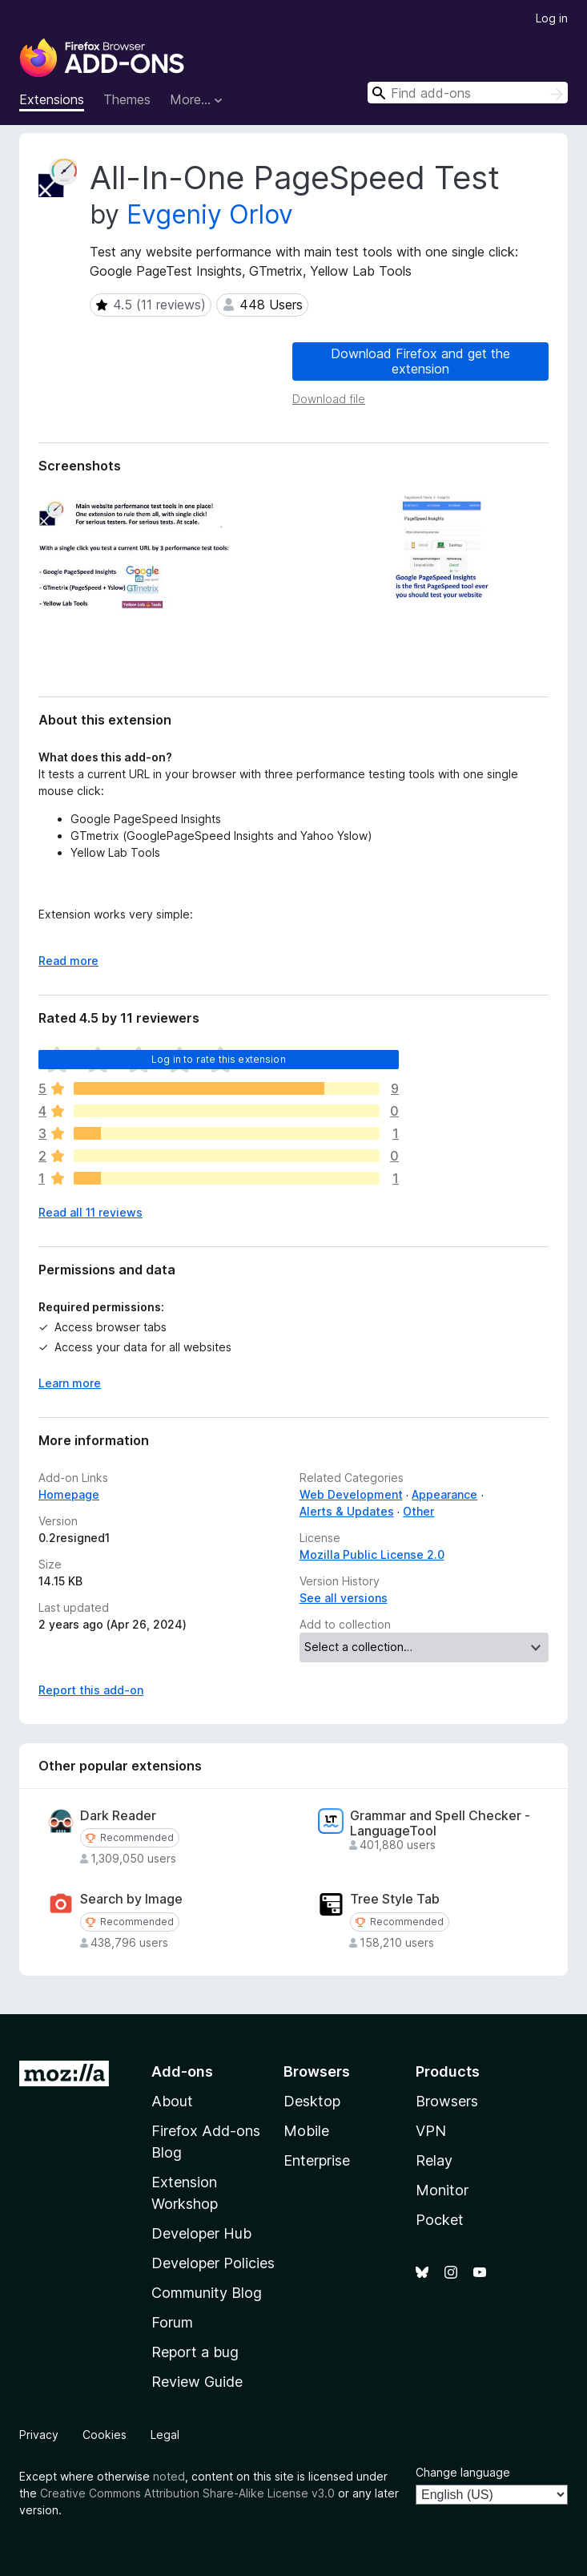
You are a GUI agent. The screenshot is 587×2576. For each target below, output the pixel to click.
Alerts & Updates (347, 1511)
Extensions (51, 99)
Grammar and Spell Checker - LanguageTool (440, 1823)
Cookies (104, 2434)
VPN (431, 2130)
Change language (463, 2472)
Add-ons (182, 2071)
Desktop (311, 2101)
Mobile (306, 2130)
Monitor (442, 2190)
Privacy (38, 2434)
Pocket (440, 2219)
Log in (552, 18)
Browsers (447, 2101)
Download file (328, 399)
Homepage (68, 1494)
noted (169, 2476)
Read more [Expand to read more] (68, 960)
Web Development (351, 1494)
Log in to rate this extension (218, 1059)
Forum (172, 2322)
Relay (434, 2160)
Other (418, 1511)
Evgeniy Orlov (210, 214)
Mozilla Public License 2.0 (372, 1554)
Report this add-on (90, 1690)
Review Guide (197, 2381)
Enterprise (316, 2160)
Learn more (69, 1383)
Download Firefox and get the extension (420, 361)
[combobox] (468, 92)
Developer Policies (213, 2263)
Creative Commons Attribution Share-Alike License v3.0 (187, 2493)
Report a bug (195, 2352)
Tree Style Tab (395, 1899)
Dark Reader (118, 1815)
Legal (165, 2434)
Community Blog (206, 2292)
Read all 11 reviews (90, 1212)
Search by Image (131, 1899)
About (172, 2101)
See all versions (344, 1598)
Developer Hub (201, 2233)
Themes (127, 99)
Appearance (444, 1494)
